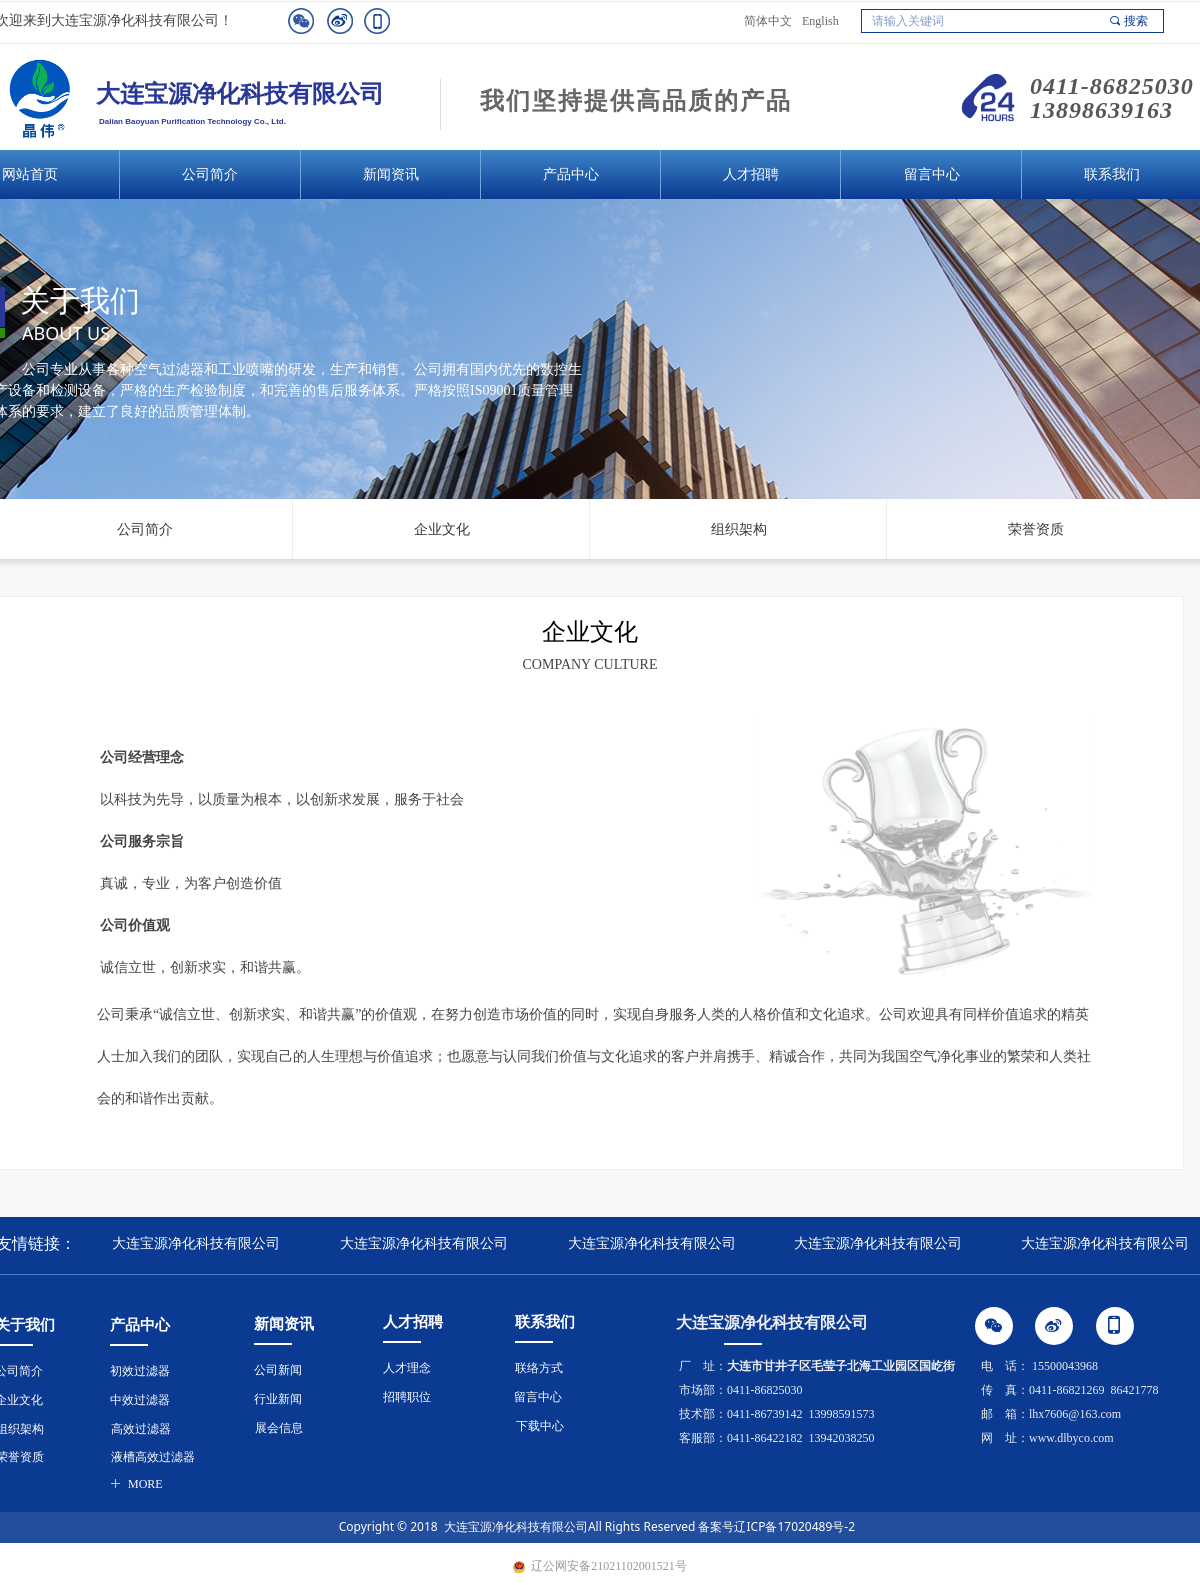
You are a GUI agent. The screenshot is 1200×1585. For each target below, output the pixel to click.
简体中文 (768, 21)
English (820, 21)
